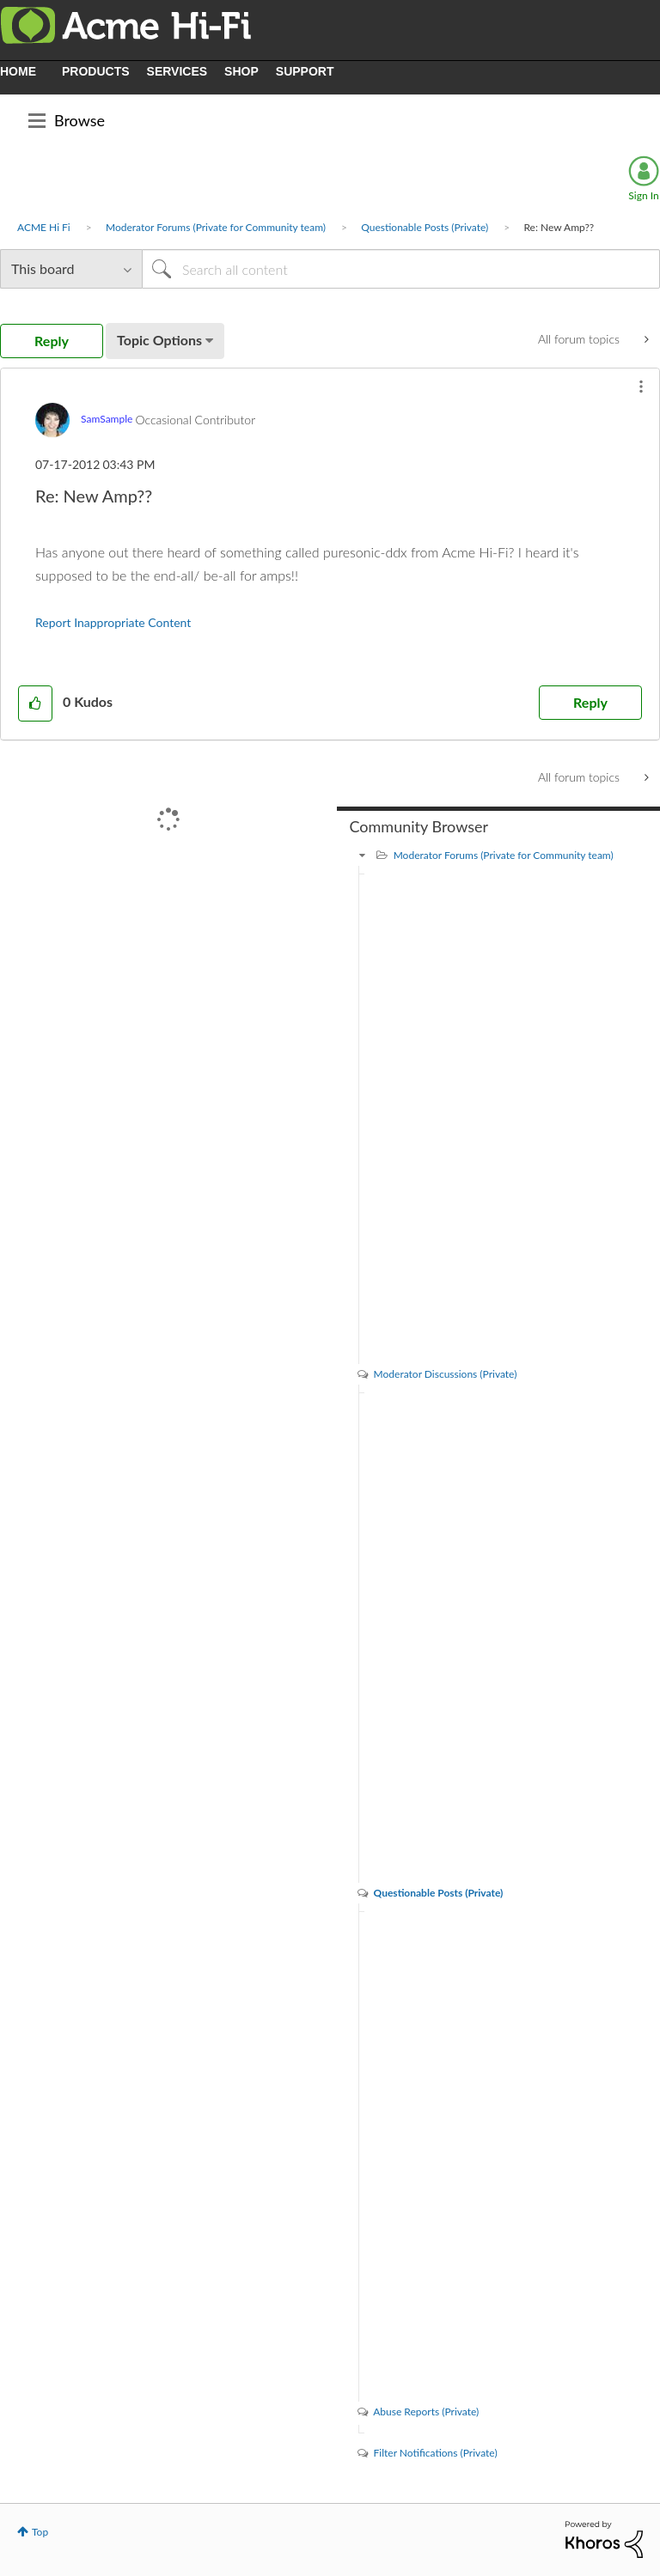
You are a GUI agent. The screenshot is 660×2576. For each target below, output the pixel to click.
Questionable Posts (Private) (424, 227)
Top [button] (40, 2531)
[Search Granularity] (71, 269)
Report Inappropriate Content (113, 622)
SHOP (241, 71)
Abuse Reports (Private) (426, 2411)
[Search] (401, 269)
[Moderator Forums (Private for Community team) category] (362, 855)
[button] (641, 386)
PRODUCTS (96, 71)
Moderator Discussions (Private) (445, 1373)
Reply (590, 702)
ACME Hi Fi (43, 227)
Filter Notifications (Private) (436, 2452)
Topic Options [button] (159, 340)
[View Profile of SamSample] (106, 418)
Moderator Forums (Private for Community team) (216, 227)
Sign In (643, 195)
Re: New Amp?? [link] (558, 227)
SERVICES (177, 71)
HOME (18, 71)
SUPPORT (305, 71)
